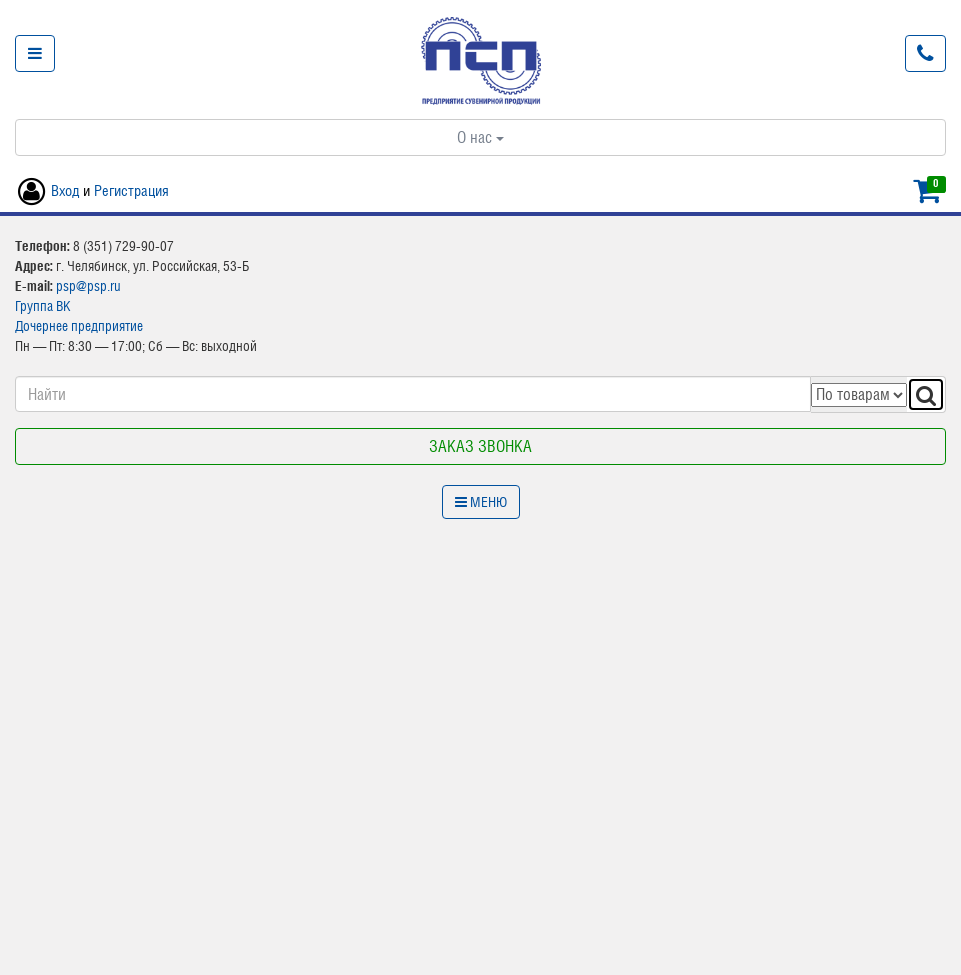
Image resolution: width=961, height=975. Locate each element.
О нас (480, 137)
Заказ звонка (480, 446)
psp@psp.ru (88, 286)
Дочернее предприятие (79, 326)
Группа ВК (43, 306)
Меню (481, 502)
